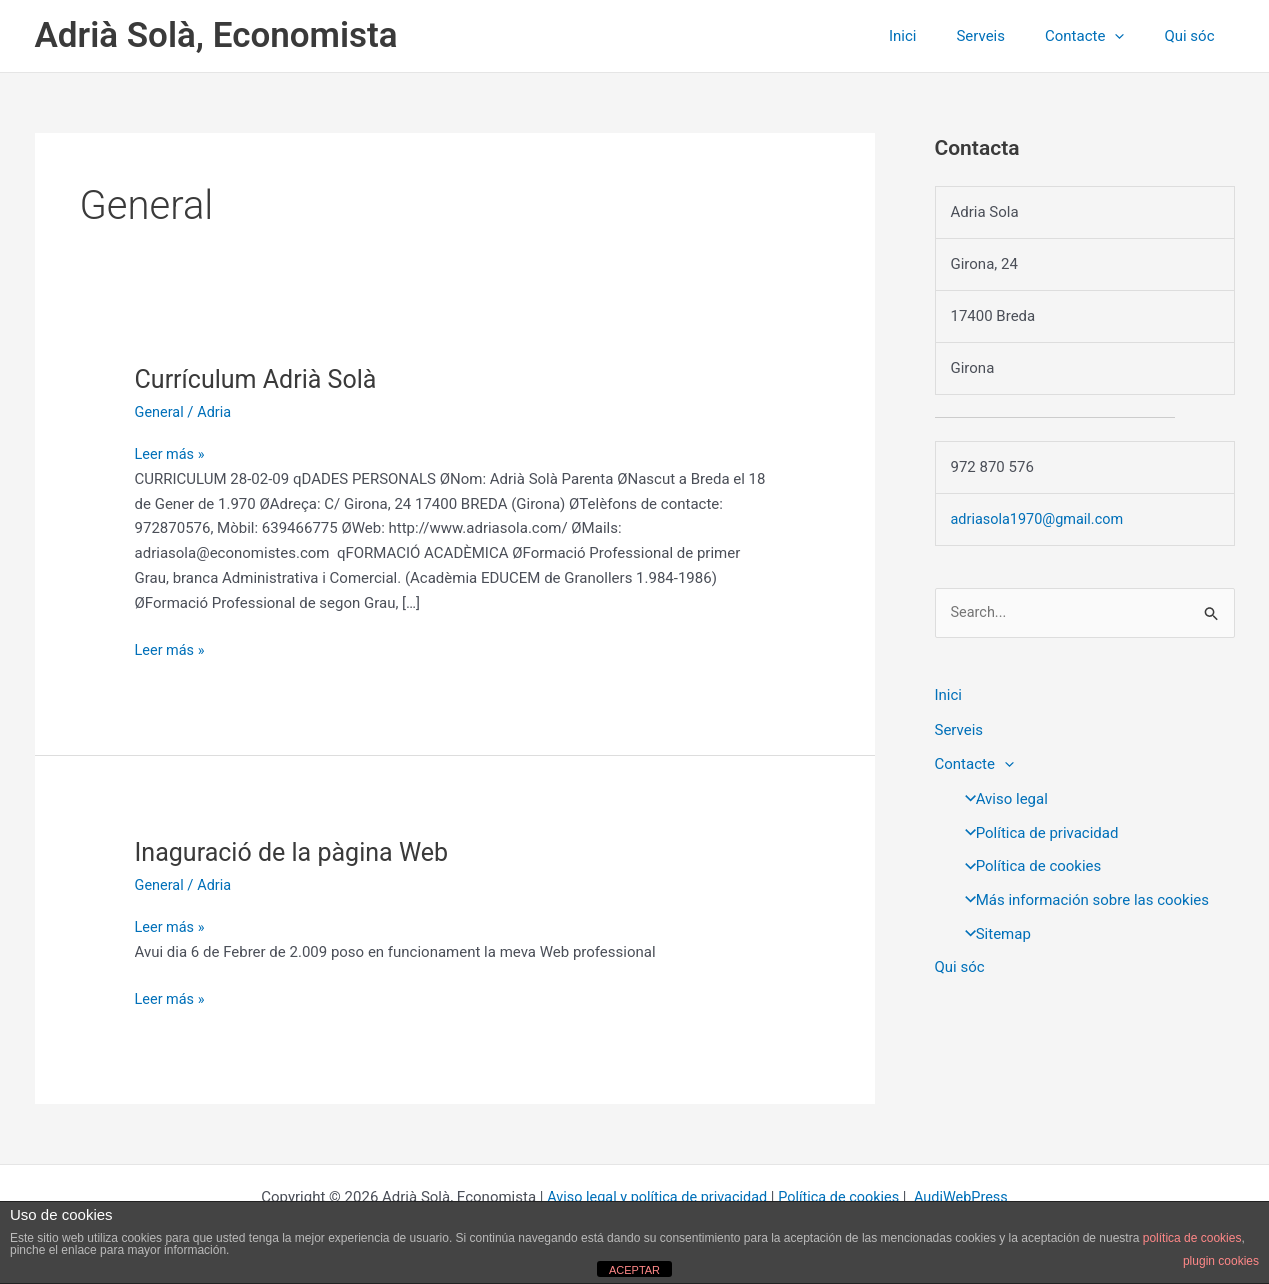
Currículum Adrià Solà (260, 379)
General (160, 412)
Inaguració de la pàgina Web (298, 852)
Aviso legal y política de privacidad (653, 1196)
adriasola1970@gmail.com (1040, 519)
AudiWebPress (967, 1196)
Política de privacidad (1036, 830)
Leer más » (171, 454)
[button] (1129, 36)
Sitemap (992, 932)
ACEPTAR (634, 1270)
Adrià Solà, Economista (216, 35)
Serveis (1005, 36)
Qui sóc (1194, 36)
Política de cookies (1027, 864)
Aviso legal (1000, 797)
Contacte (1099, 36)
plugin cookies (1221, 1261)
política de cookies (1192, 1238)
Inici (938, 36)
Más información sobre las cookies (1081, 898)
